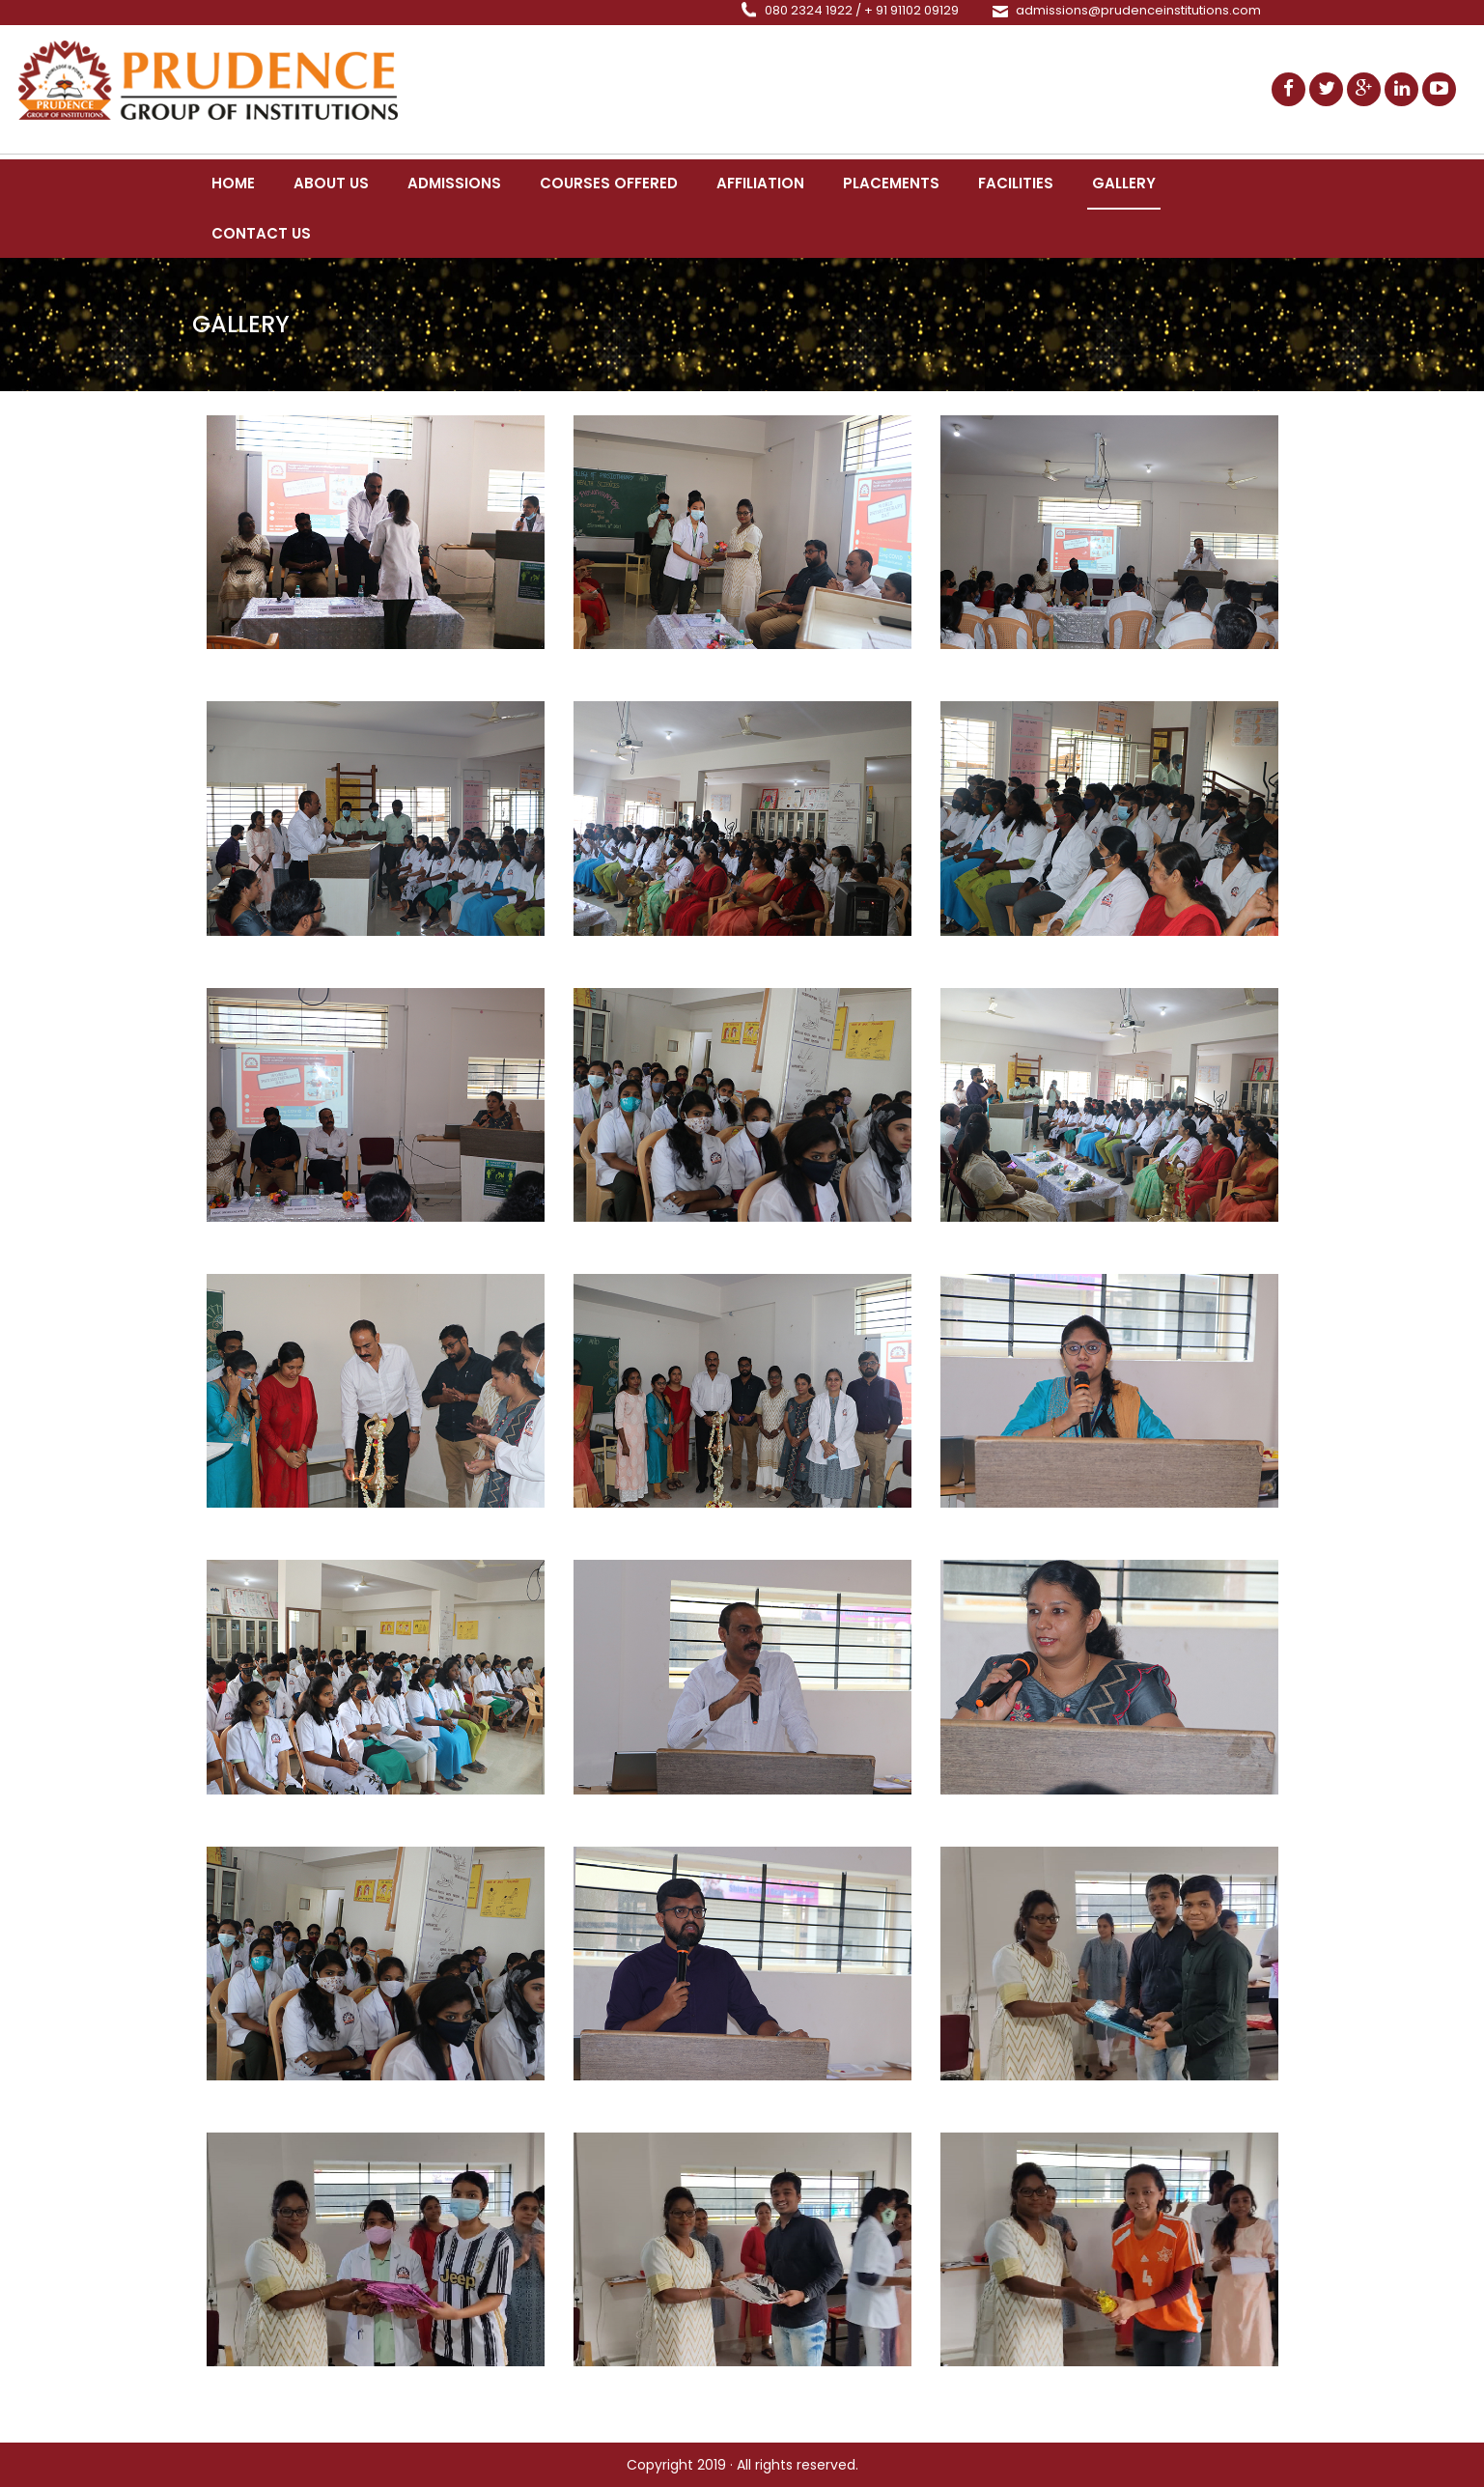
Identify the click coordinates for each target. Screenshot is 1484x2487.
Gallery (1124, 183)
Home (233, 183)
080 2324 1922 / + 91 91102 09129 (862, 10)
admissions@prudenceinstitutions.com (1138, 10)
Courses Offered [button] (609, 183)
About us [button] (331, 183)
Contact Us (261, 233)
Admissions (454, 183)
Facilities (1015, 183)
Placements (891, 183)
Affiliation (760, 183)
